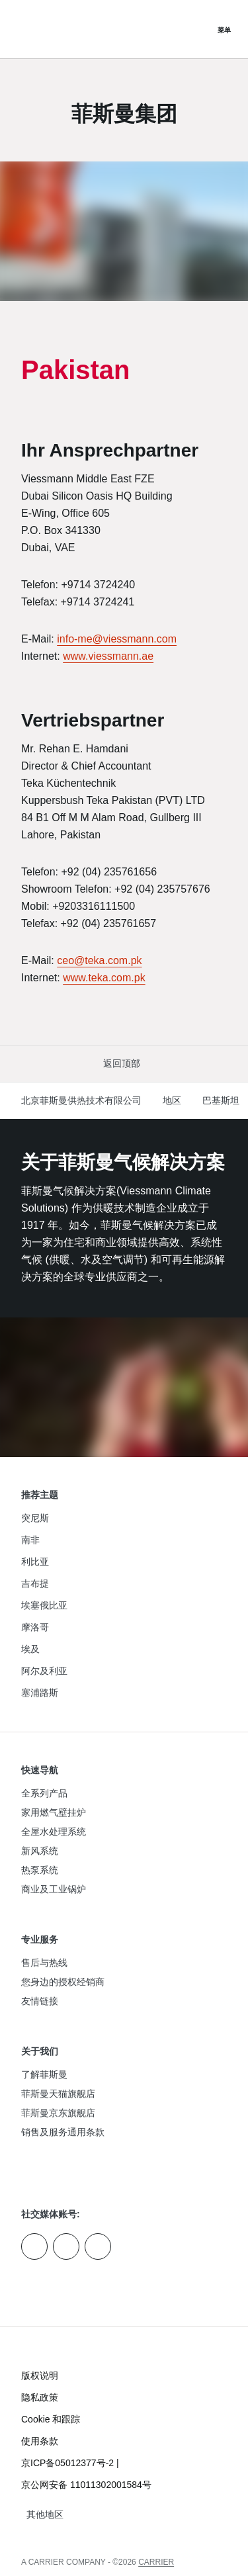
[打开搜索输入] (198, 29)
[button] (124, 1063)
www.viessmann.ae (108, 656)
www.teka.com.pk (104, 977)
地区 (172, 1100)
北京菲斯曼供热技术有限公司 (81, 1100)
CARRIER (156, 2562)
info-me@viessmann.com (117, 638)
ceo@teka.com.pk (99, 960)
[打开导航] (224, 29)
